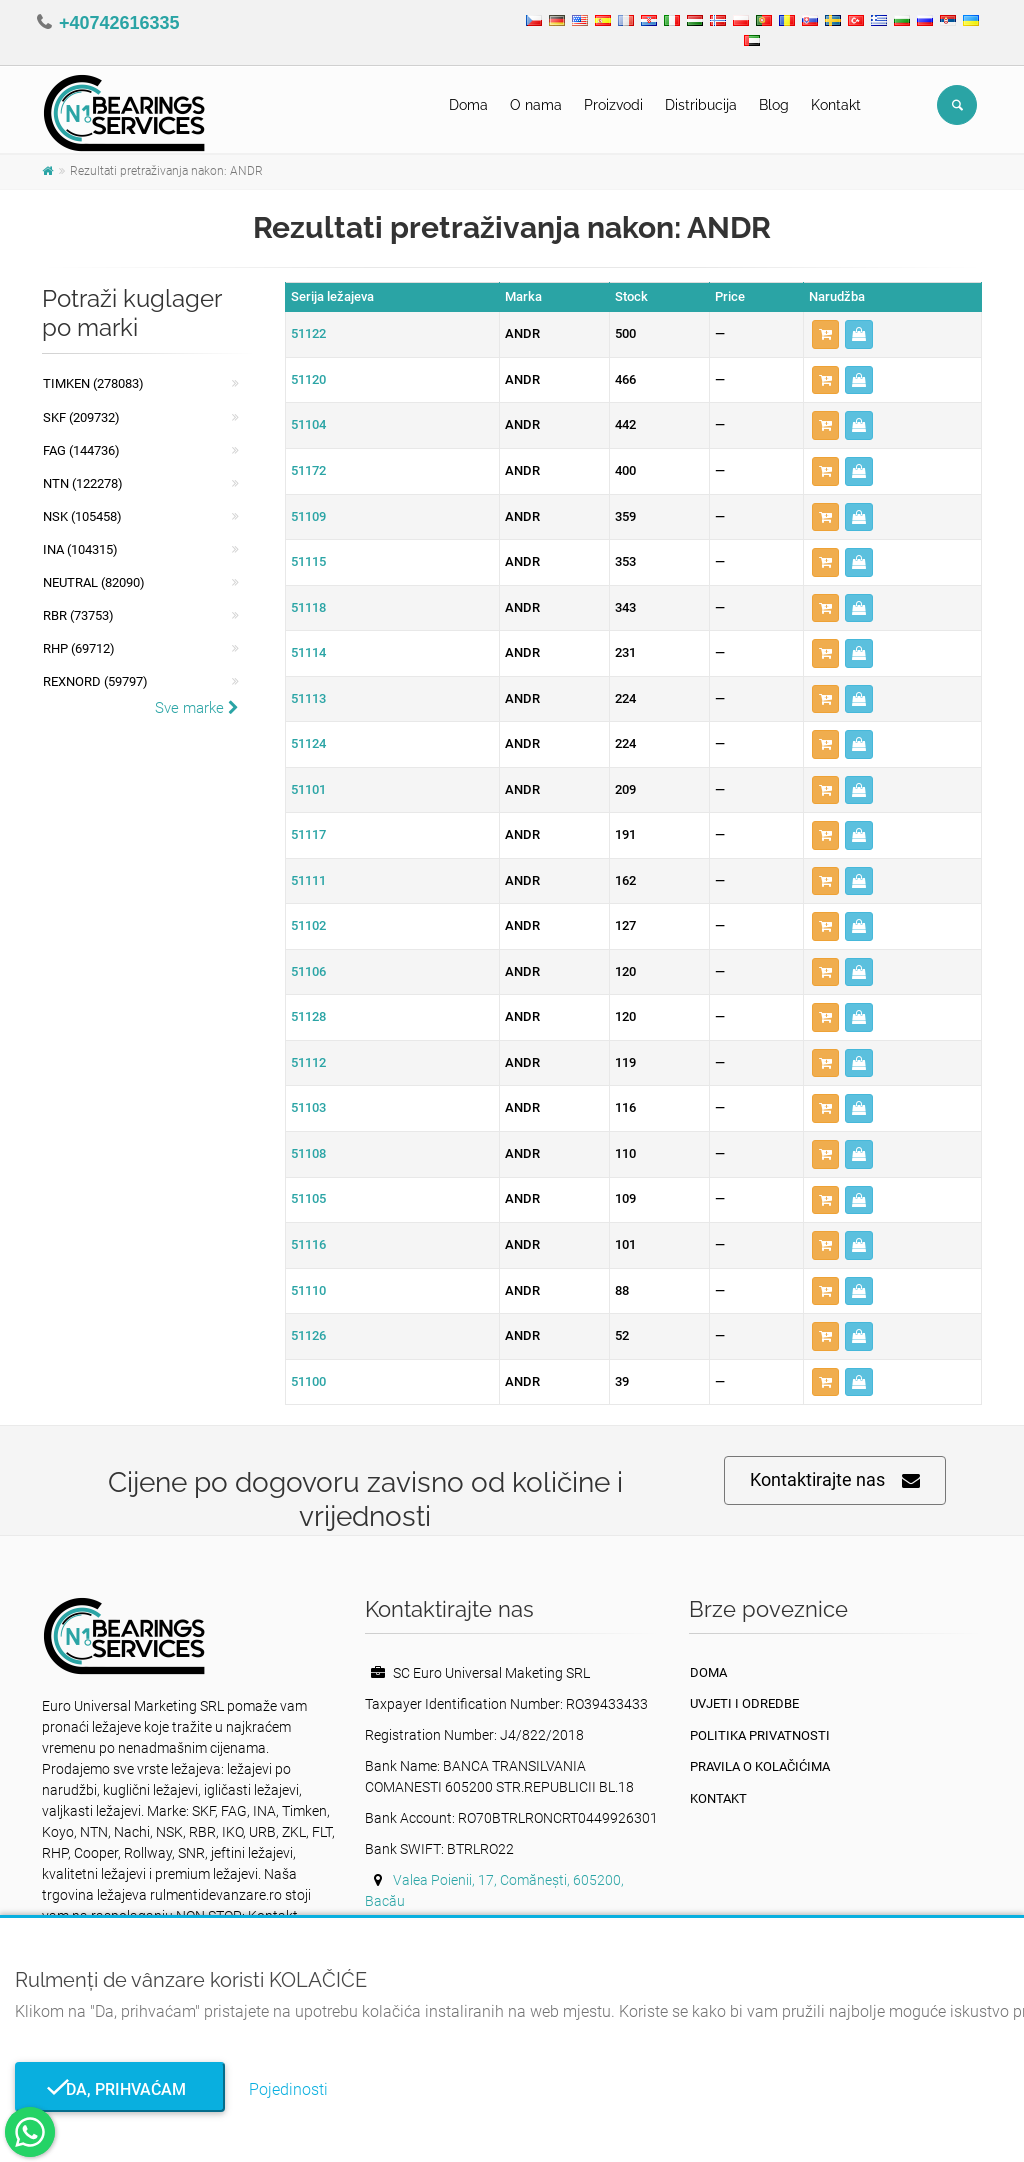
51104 (308, 424)
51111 (308, 880)
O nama (536, 105)
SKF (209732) (81, 417)
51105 (308, 1198)
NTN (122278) (83, 483)
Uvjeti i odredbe (744, 1703)
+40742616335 (119, 23)
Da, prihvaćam (120, 2089)
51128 (308, 1016)
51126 (308, 1335)
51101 (308, 789)
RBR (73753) (78, 615)
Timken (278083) (93, 383)
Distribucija (701, 105)
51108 (308, 1153)
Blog (774, 105)
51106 (308, 971)
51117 (308, 834)
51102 (308, 925)
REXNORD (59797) (95, 681)
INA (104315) (80, 549)
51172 (308, 470)
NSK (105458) (82, 516)
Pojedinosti (288, 2089)
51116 (308, 1244)
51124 (308, 743)
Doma (468, 105)
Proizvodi (613, 105)
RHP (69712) (79, 648)
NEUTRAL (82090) (94, 582)
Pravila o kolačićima (760, 1766)
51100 (308, 1381)
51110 (308, 1290)
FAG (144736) (81, 450)
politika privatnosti (760, 1735)
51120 (308, 379)
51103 (308, 1107)
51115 (308, 561)
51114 (308, 652)
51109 (308, 516)
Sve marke (197, 708)
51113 (308, 698)
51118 (308, 607)
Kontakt (836, 105)
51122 (308, 333)
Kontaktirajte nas (835, 1480)
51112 (308, 1062)
